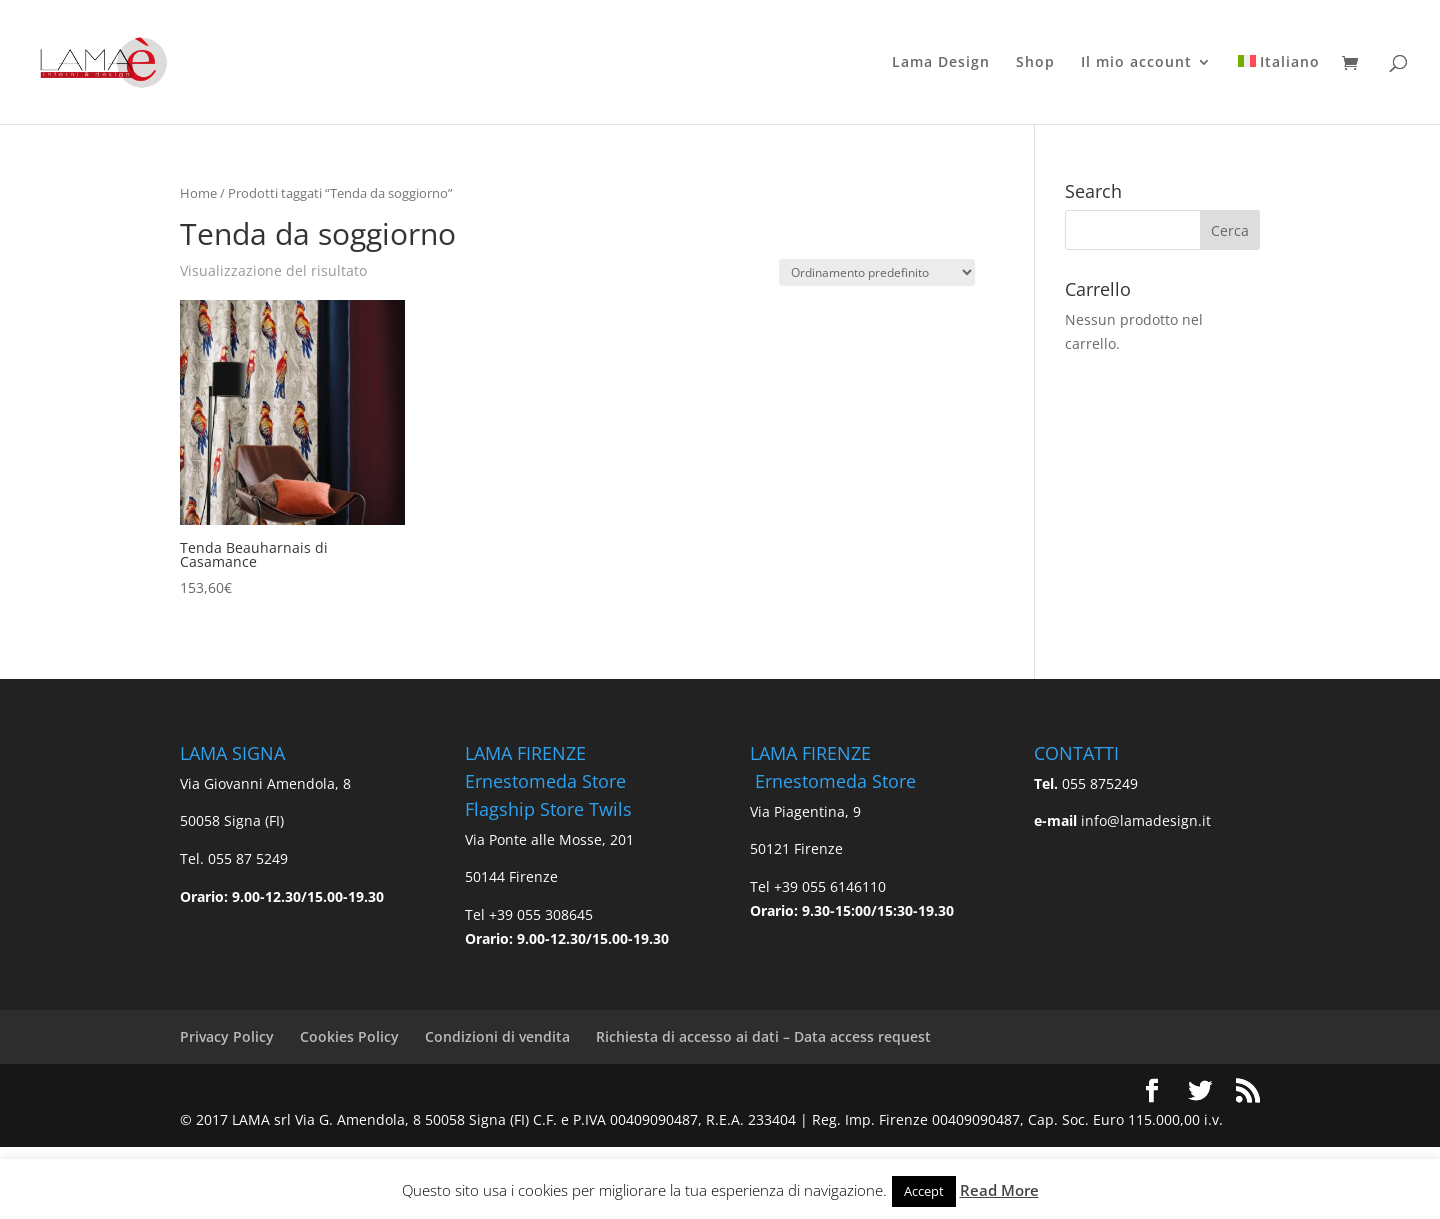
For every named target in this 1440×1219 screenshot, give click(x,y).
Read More (999, 1190)
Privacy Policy (227, 1036)
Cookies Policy (349, 1036)
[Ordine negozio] (877, 272)
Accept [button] (924, 1191)
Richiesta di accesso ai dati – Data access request (763, 1036)
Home (198, 193)
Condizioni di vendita (497, 1036)
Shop (1035, 63)
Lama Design (941, 63)
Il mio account (1136, 63)
